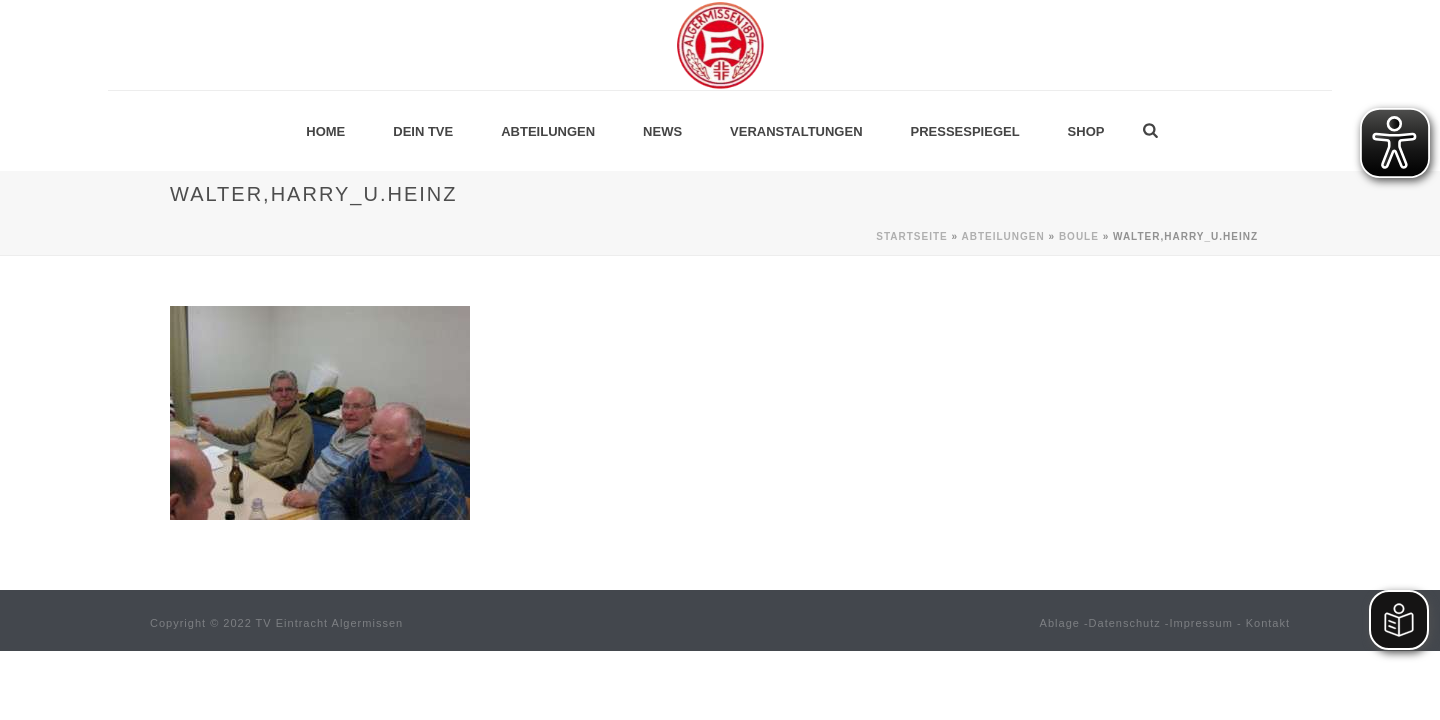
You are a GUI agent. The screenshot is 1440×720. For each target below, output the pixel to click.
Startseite (911, 236)
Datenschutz (1125, 623)
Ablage (1060, 623)
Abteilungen (548, 131)
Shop (1086, 131)
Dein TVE (423, 131)
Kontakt (1268, 623)
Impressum (1201, 623)
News (662, 131)
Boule (1079, 236)
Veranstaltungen (796, 131)
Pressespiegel (965, 131)
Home (325, 131)
